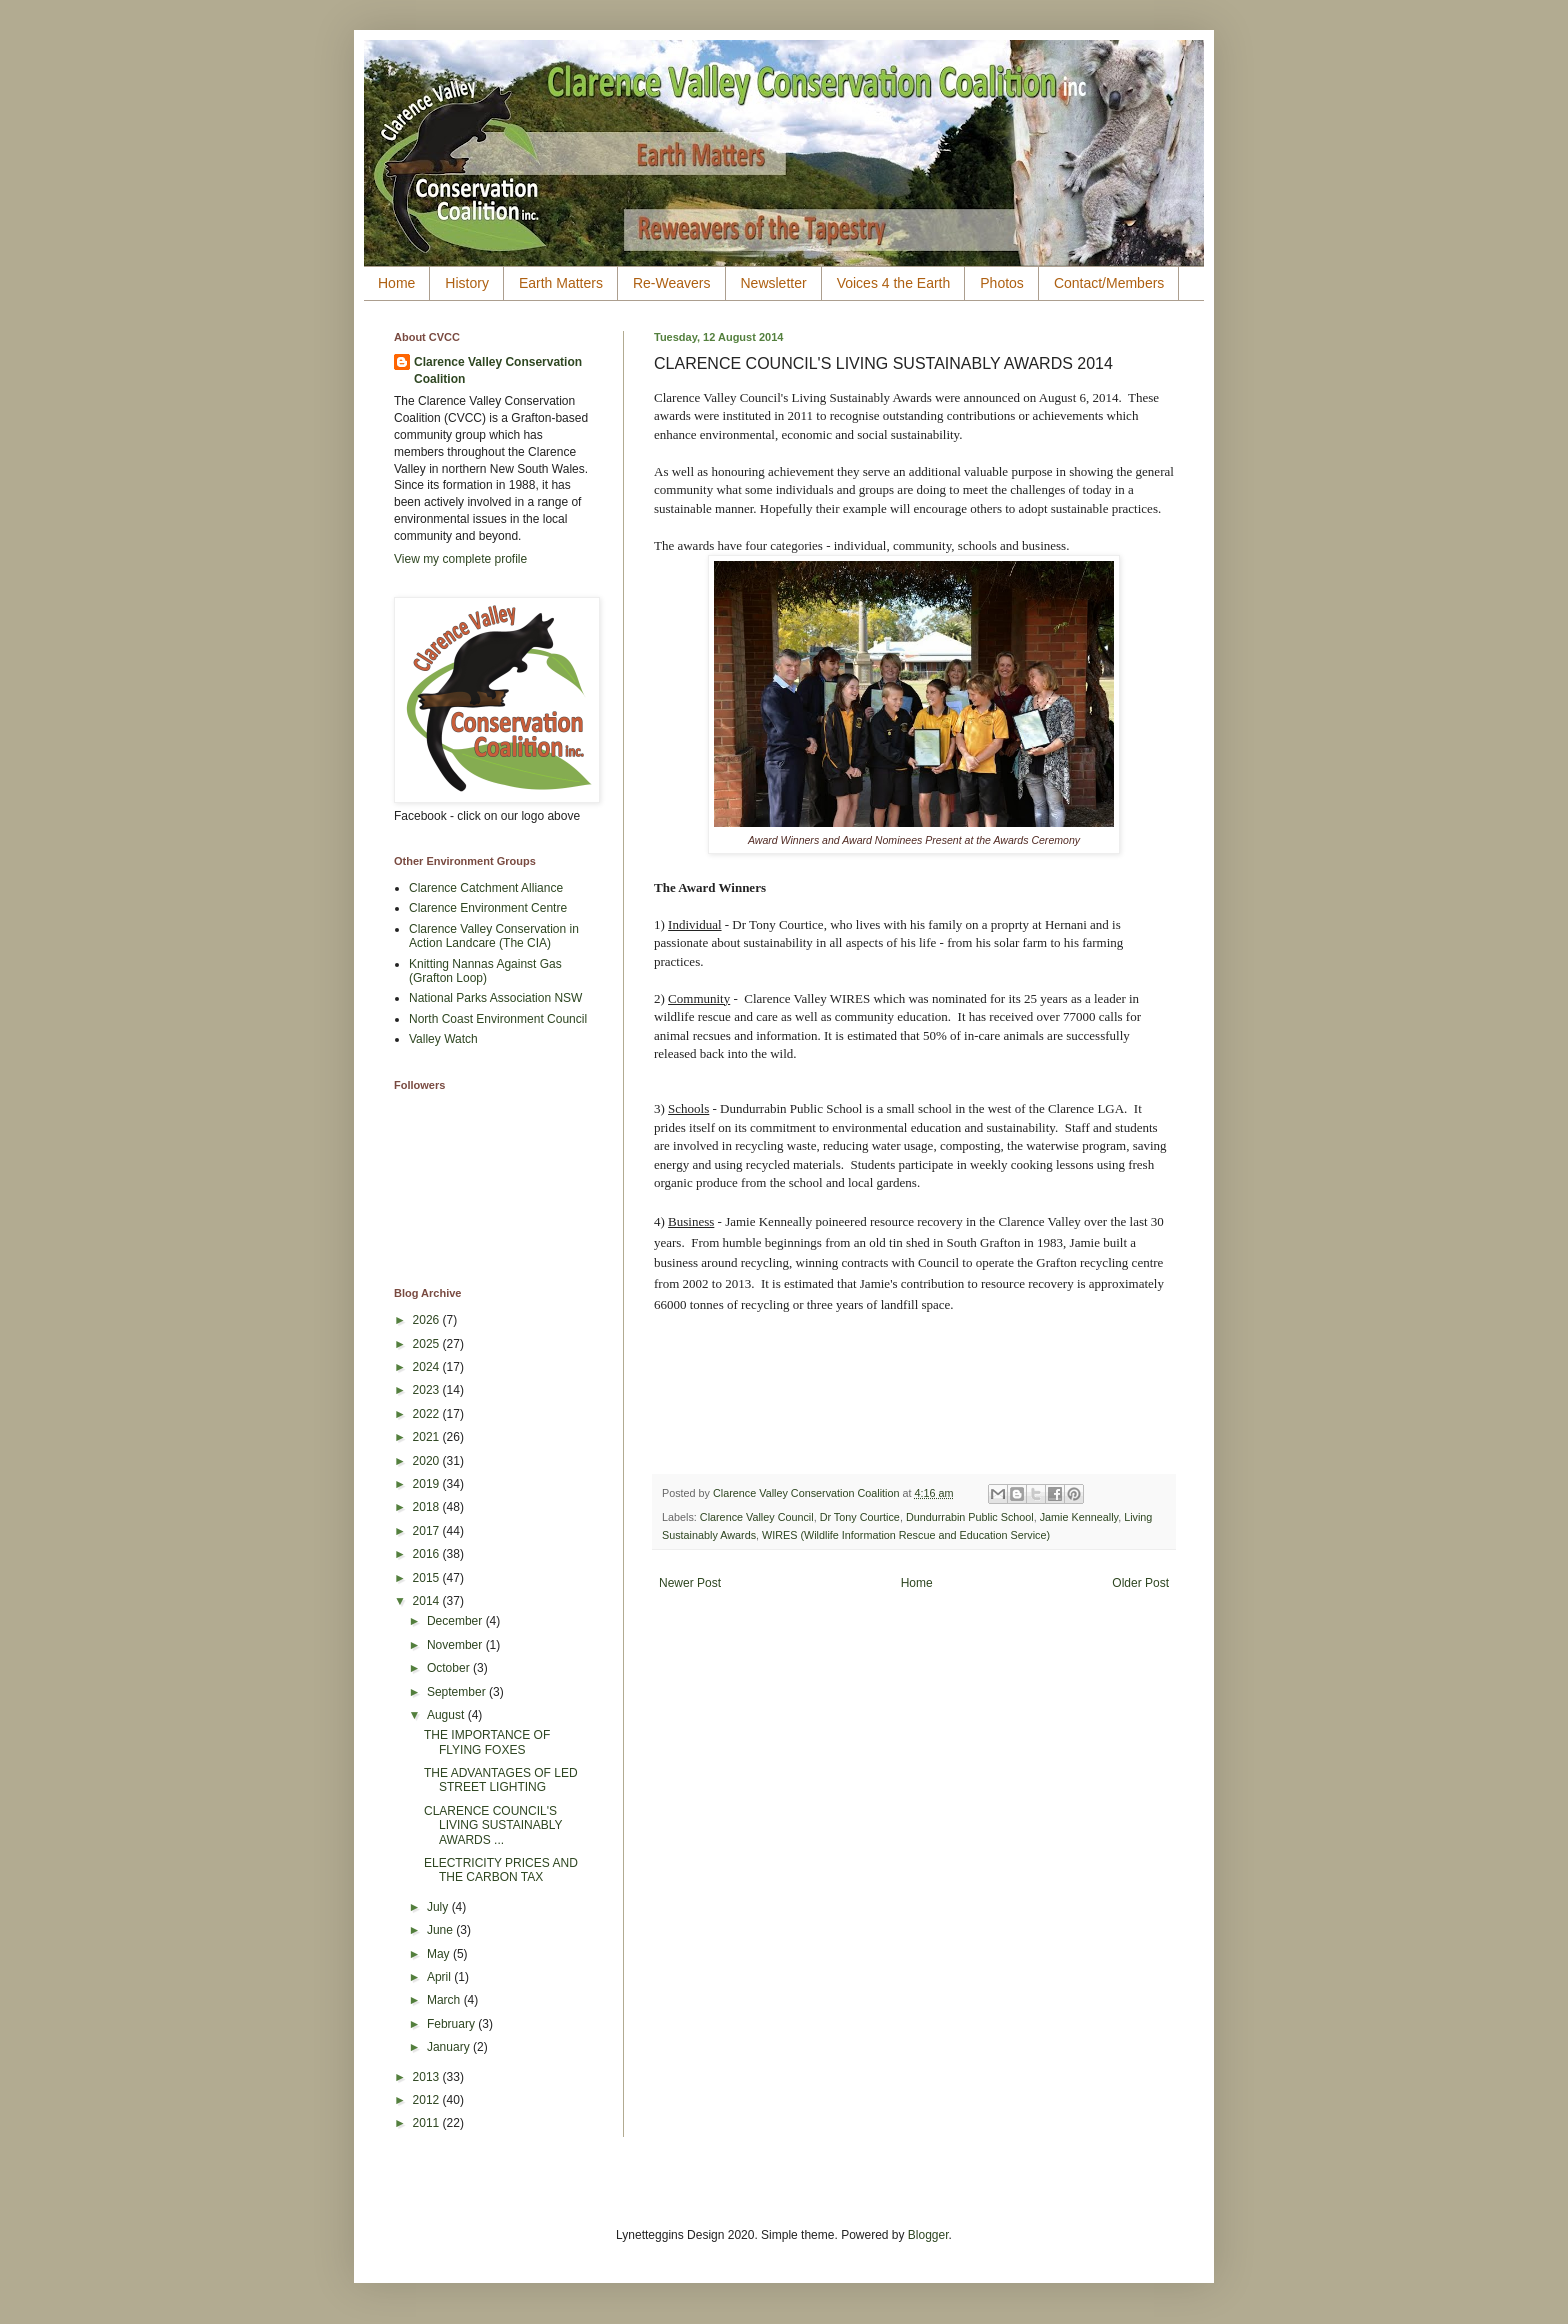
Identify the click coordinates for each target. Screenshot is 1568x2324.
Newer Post (690, 1583)
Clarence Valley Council (757, 1517)
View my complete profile (460, 559)
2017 (428, 1531)
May (440, 1954)
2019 (428, 1484)
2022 (428, 1414)
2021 (428, 1437)
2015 (428, 1578)
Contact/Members (1109, 283)
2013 (428, 2077)
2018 (428, 1507)
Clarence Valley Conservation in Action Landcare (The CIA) (494, 936)
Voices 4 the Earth (894, 283)
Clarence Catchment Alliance (486, 888)
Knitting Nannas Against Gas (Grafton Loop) (485, 971)
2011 (428, 2123)
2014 (428, 1601)
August (447, 1715)
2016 (428, 1554)
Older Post (1140, 1583)
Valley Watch (443, 1039)
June (441, 1930)
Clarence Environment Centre (488, 908)
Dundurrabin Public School (970, 1517)
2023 (428, 1390)
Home (396, 283)
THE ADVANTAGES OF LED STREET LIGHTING (501, 1780)
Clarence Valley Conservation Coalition (498, 370)
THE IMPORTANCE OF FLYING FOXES (487, 1742)
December (456, 1621)
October (450, 1668)
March (445, 2000)
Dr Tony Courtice (860, 1517)
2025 (428, 1344)
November (456, 1645)
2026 (428, 1320)
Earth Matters (561, 283)
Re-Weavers (672, 283)
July (439, 1907)
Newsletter (774, 283)
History (467, 283)
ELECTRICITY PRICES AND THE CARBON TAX (501, 1870)
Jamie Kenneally (1079, 1517)
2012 (428, 2100)
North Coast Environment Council (498, 1019)
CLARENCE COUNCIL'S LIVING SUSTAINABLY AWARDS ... (493, 1825)
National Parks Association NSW (495, 998)
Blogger (928, 2235)
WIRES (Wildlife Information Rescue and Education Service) (906, 1535)
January (450, 2047)
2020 (428, 1461)
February (452, 2024)
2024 (428, 1367)
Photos (1002, 283)
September (458, 1692)
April (440, 1977)
